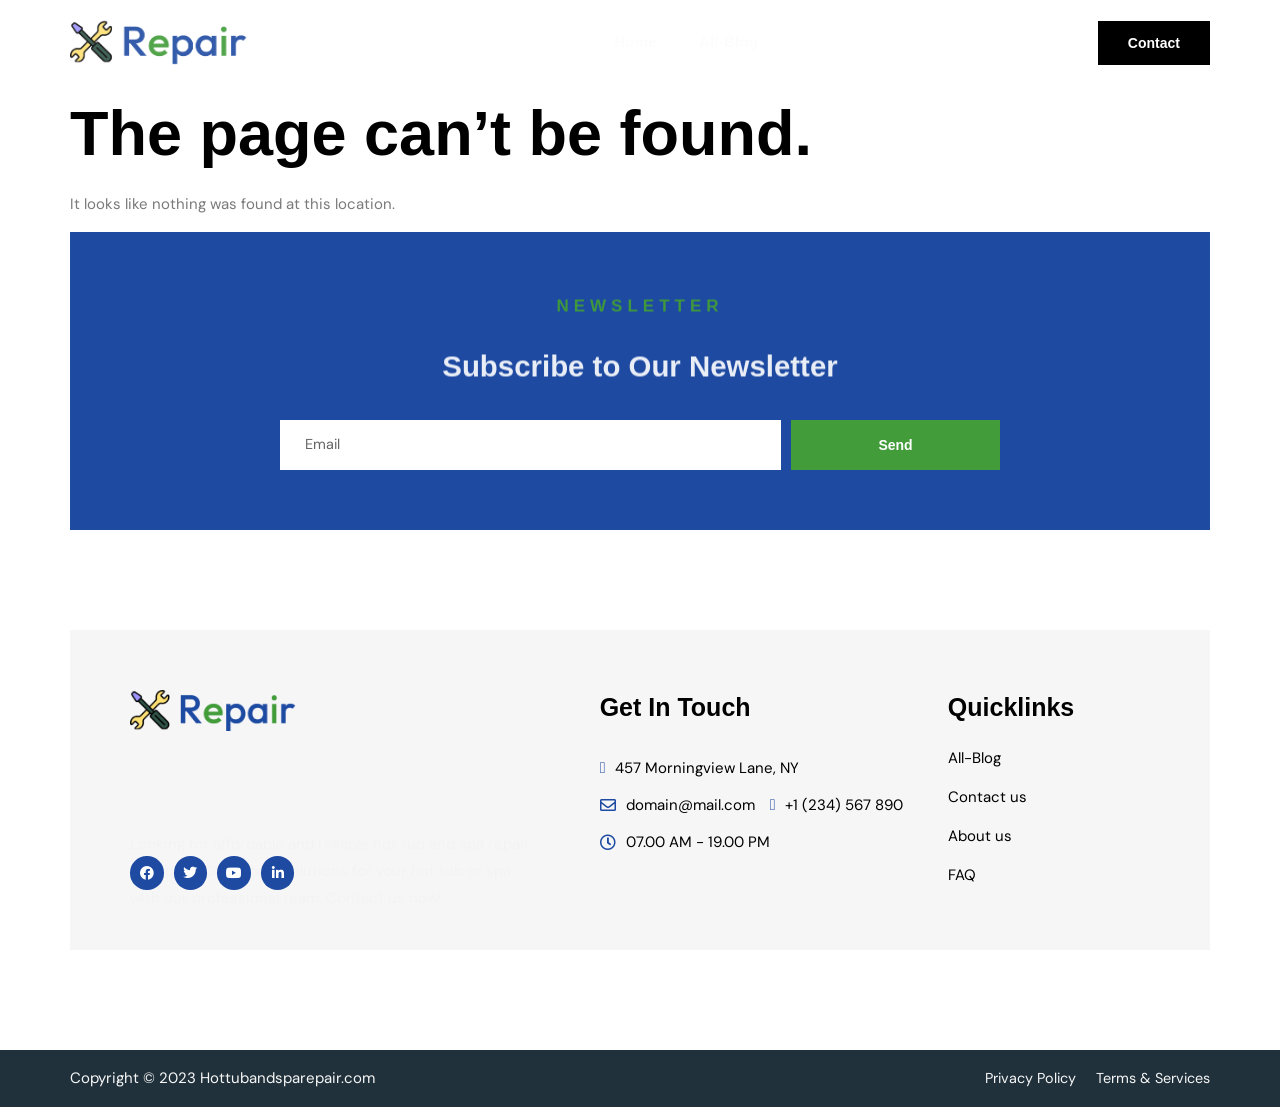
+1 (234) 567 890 (837, 814)
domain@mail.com (677, 814)
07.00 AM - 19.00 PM (685, 851)
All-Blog (723, 42)
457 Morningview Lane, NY (700, 777)
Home (633, 42)
